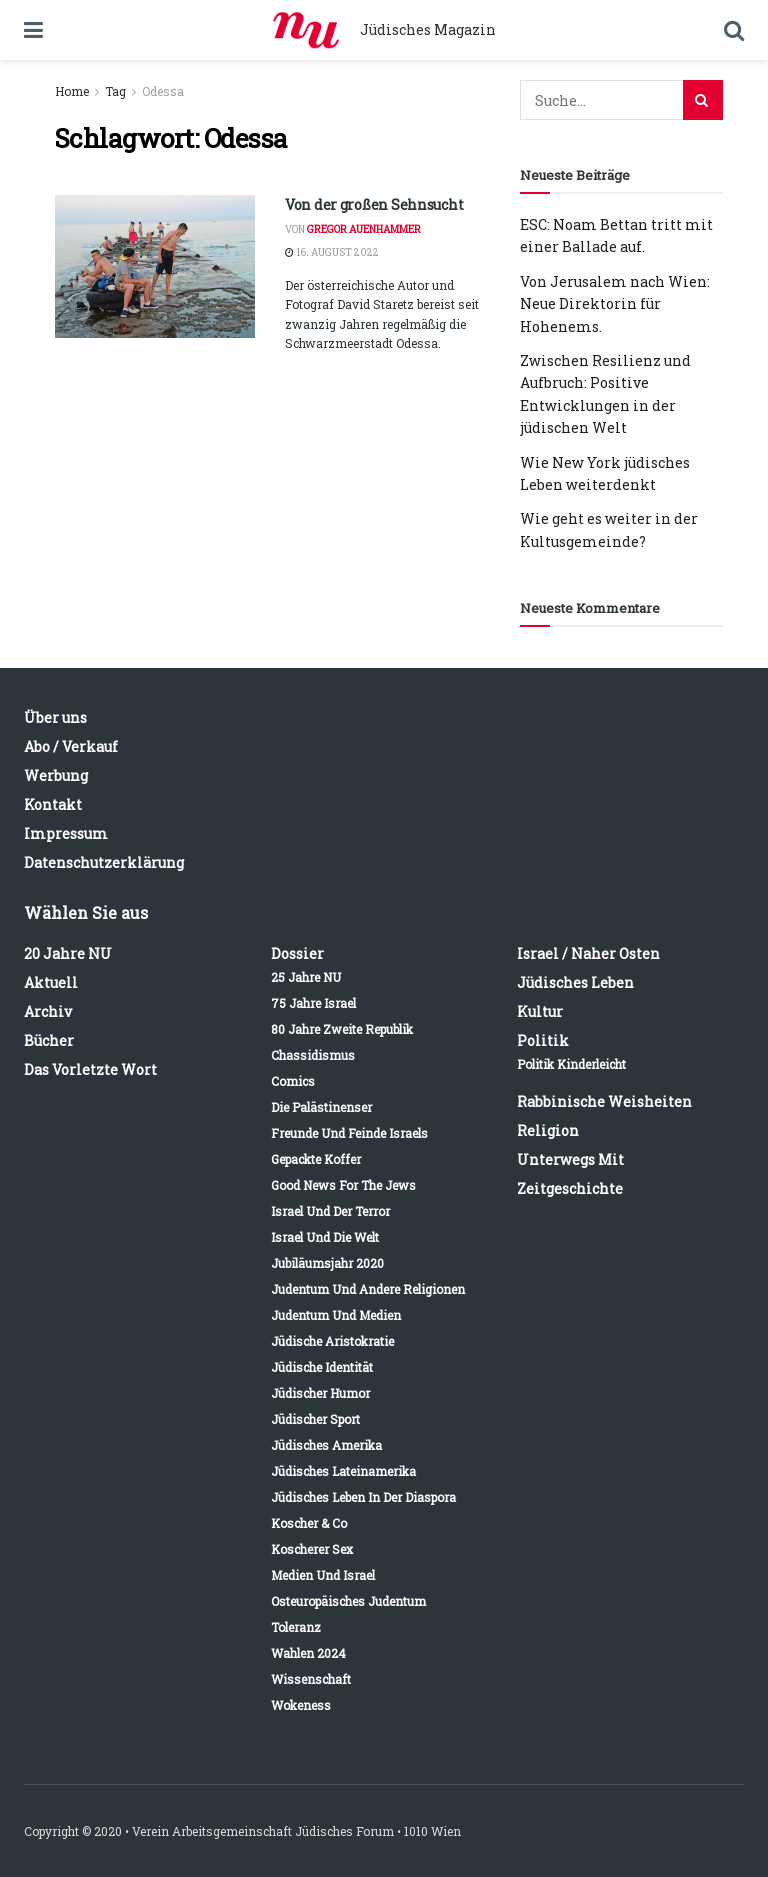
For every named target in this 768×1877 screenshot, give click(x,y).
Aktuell (51, 982)
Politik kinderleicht (571, 1064)
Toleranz (296, 1627)
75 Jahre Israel (313, 1003)
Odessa (163, 91)
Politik (543, 1040)
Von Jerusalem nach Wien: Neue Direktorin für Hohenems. (615, 304)
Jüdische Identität (322, 1367)
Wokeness (301, 1705)
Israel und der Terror (330, 1211)
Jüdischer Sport (315, 1419)
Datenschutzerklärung (104, 862)
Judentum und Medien (336, 1315)
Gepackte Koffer (316, 1159)
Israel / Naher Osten (588, 953)
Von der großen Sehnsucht (374, 204)
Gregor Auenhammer (364, 229)
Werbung (56, 775)
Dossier (297, 953)
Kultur (540, 1011)
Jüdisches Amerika (326, 1445)
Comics (293, 1081)
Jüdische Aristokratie (332, 1341)
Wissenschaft (311, 1679)
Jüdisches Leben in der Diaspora (363, 1497)
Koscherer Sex (312, 1549)
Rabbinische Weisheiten (604, 1101)
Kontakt (53, 804)
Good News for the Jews (343, 1185)
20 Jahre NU (68, 953)
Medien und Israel (323, 1575)
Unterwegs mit (570, 1159)
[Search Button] (703, 100)
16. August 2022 (332, 252)
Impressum (66, 833)
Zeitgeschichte (570, 1188)
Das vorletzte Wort (90, 1069)
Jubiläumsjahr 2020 (327, 1263)
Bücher (49, 1040)
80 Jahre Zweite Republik (342, 1029)
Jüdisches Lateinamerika (343, 1471)
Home (72, 91)
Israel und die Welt (325, 1237)
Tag (115, 91)
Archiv (48, 1011)
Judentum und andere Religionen (368, 1289)
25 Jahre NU (306, 977)
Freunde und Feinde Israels (349, 1133)
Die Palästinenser (321, 1107)
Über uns (55, 717)
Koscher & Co (309, 1523)
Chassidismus (313, 1055)
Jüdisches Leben (575, 982)
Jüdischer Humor (320, 1393)
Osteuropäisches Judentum (348, 1601)
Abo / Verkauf (71, 746)
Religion (548, 1130)
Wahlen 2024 (308, 1653)
